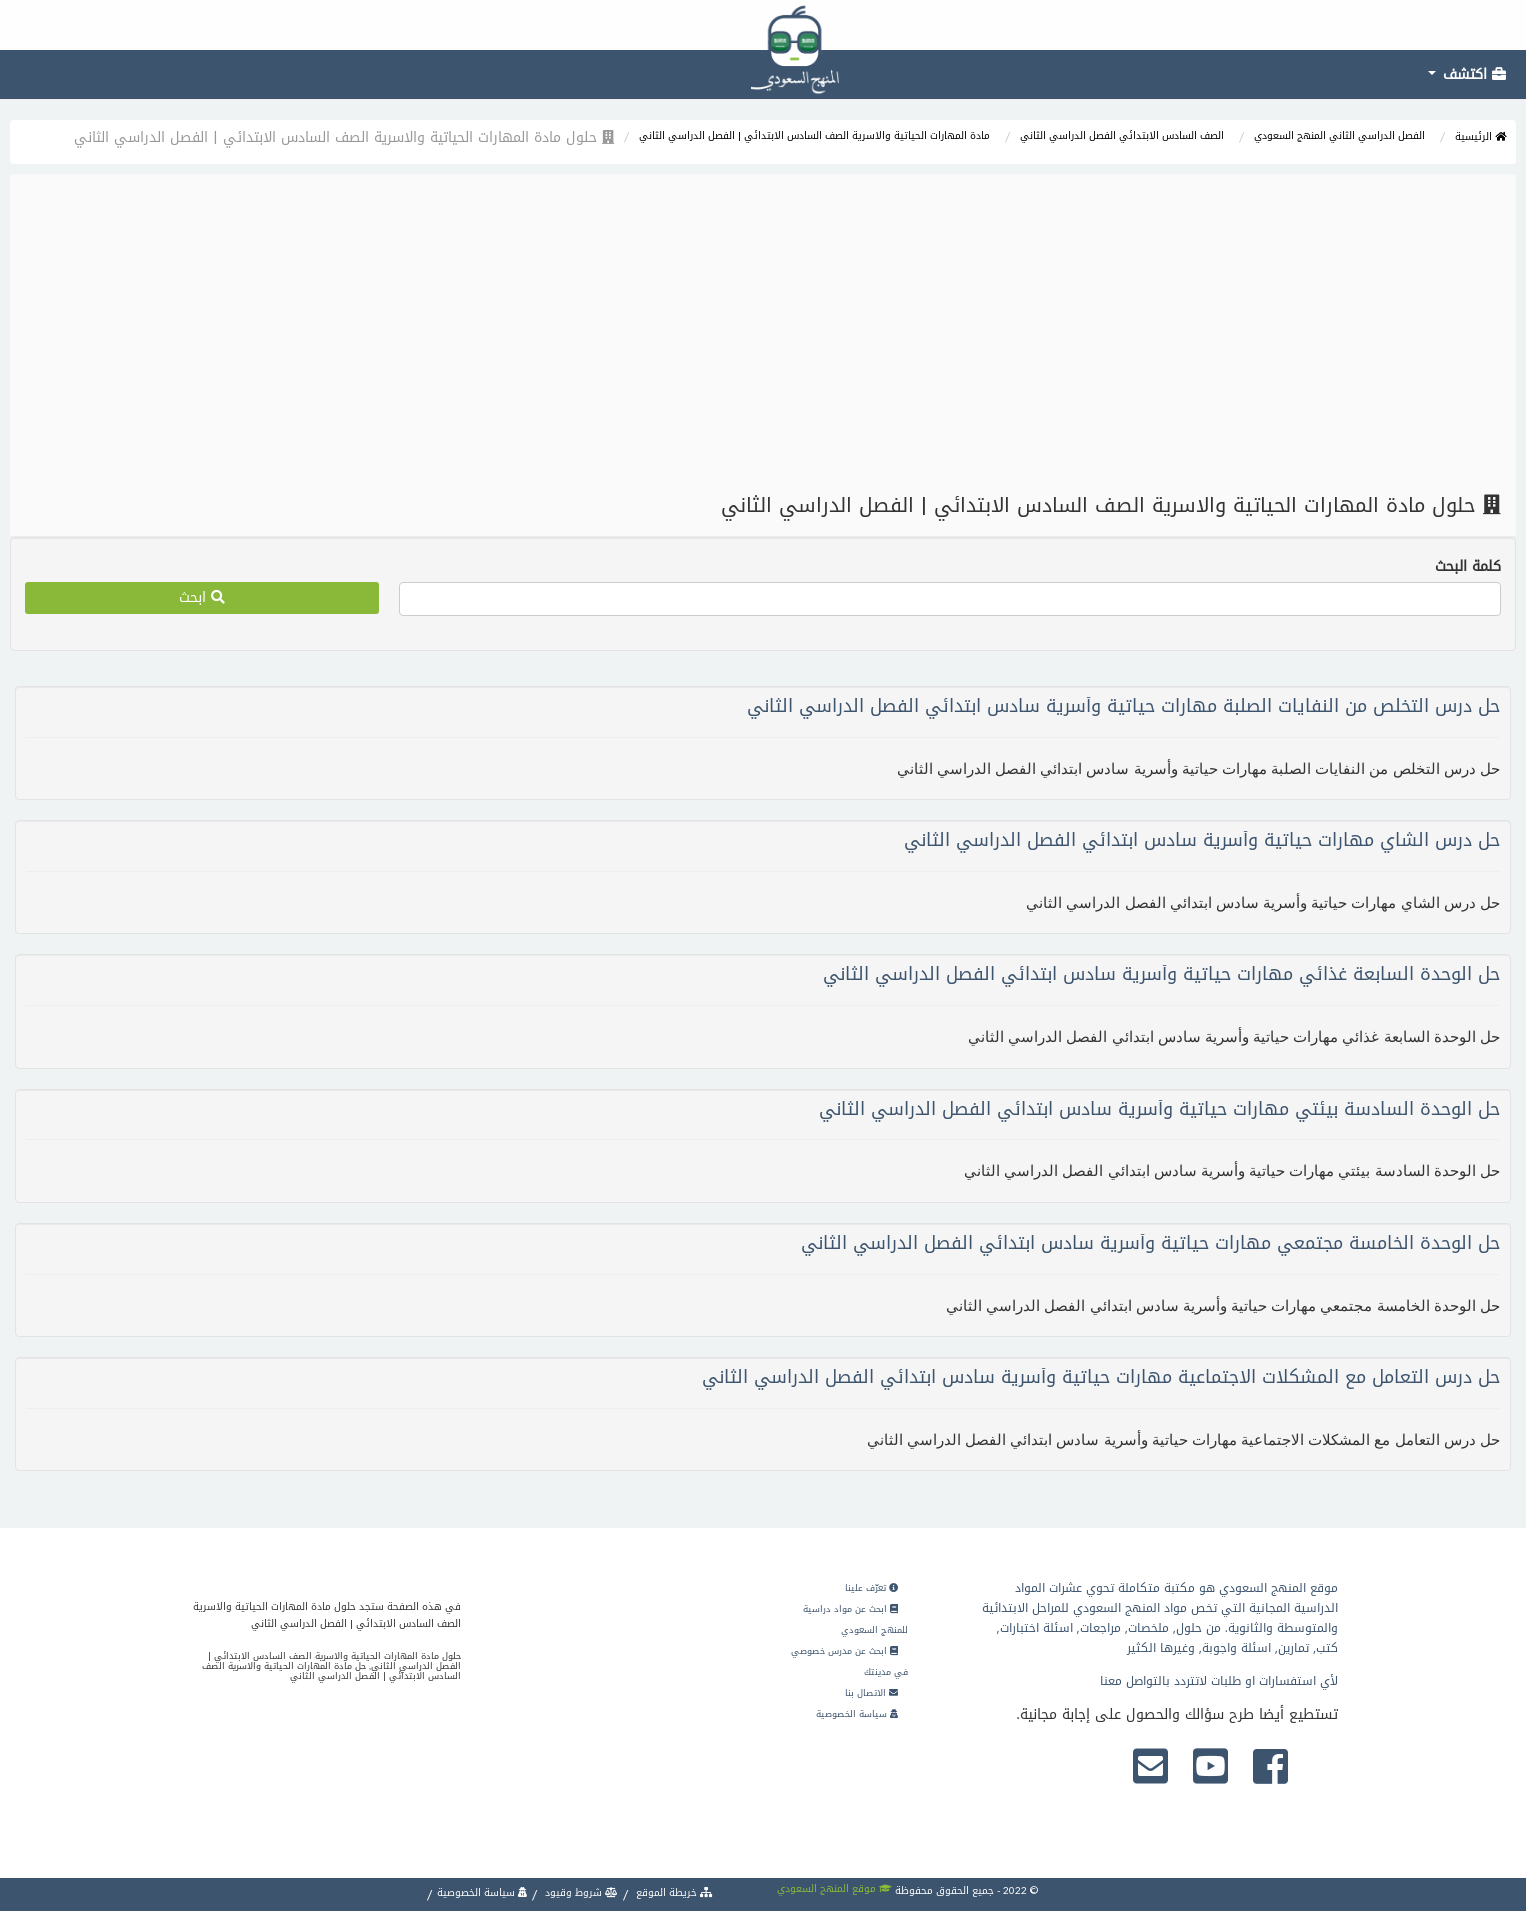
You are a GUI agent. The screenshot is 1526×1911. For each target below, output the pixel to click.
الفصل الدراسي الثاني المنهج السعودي (1339, 135)
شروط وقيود (580, 1892)
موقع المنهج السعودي (834, 1888)
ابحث (202, 597)
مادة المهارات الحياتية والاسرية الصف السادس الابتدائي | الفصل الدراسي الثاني (814, 135)
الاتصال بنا (871, 1693)
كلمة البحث (1468, 567)
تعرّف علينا (871, 1588)
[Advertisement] (763, 334)
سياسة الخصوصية (857, 1714)
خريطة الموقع (673, 1892)
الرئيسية (1480, 136)
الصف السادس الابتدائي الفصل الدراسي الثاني (1122, 135)
